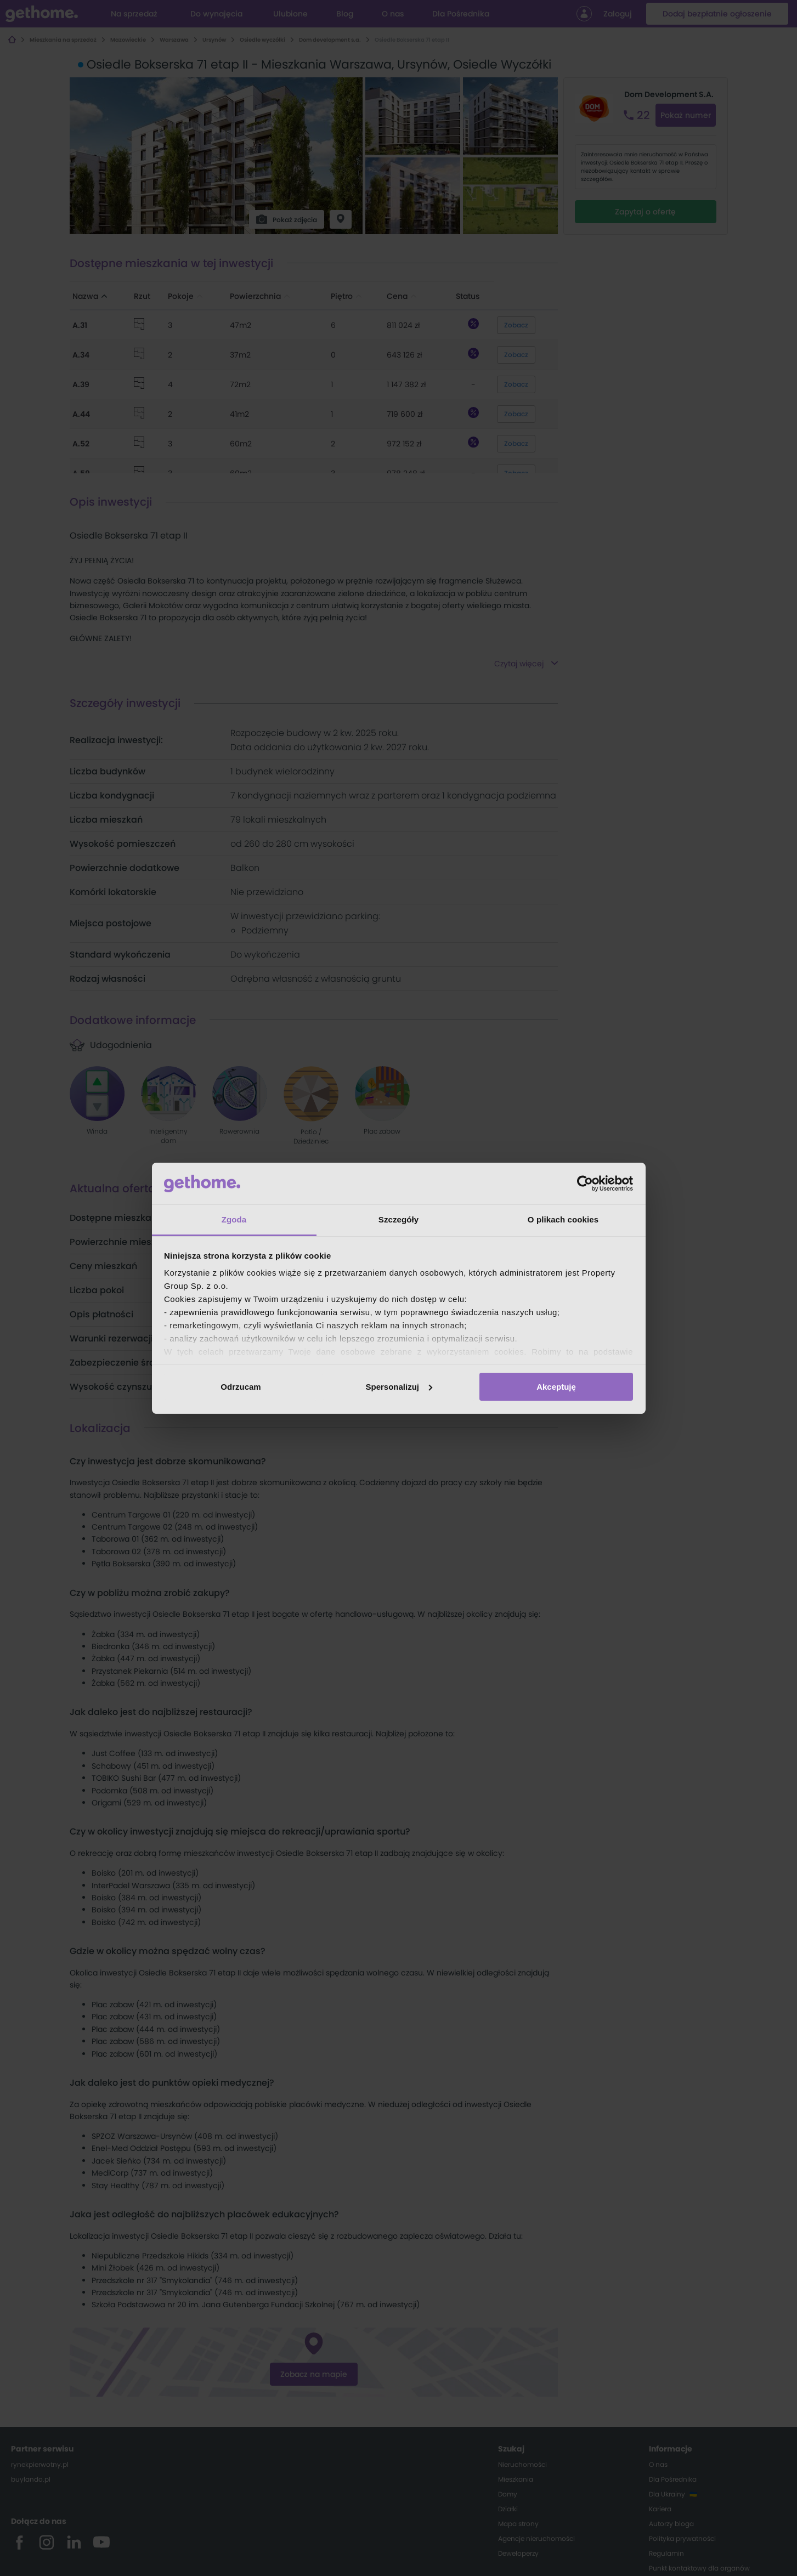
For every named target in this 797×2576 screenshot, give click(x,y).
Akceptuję (556, 1386)
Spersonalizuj (398, 1386)
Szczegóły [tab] (398, 1219)
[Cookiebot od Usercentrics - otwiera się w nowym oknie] (585, 1183)
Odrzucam (241, 1386)
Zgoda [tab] (234, 1219)
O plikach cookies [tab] (563, 1219)
